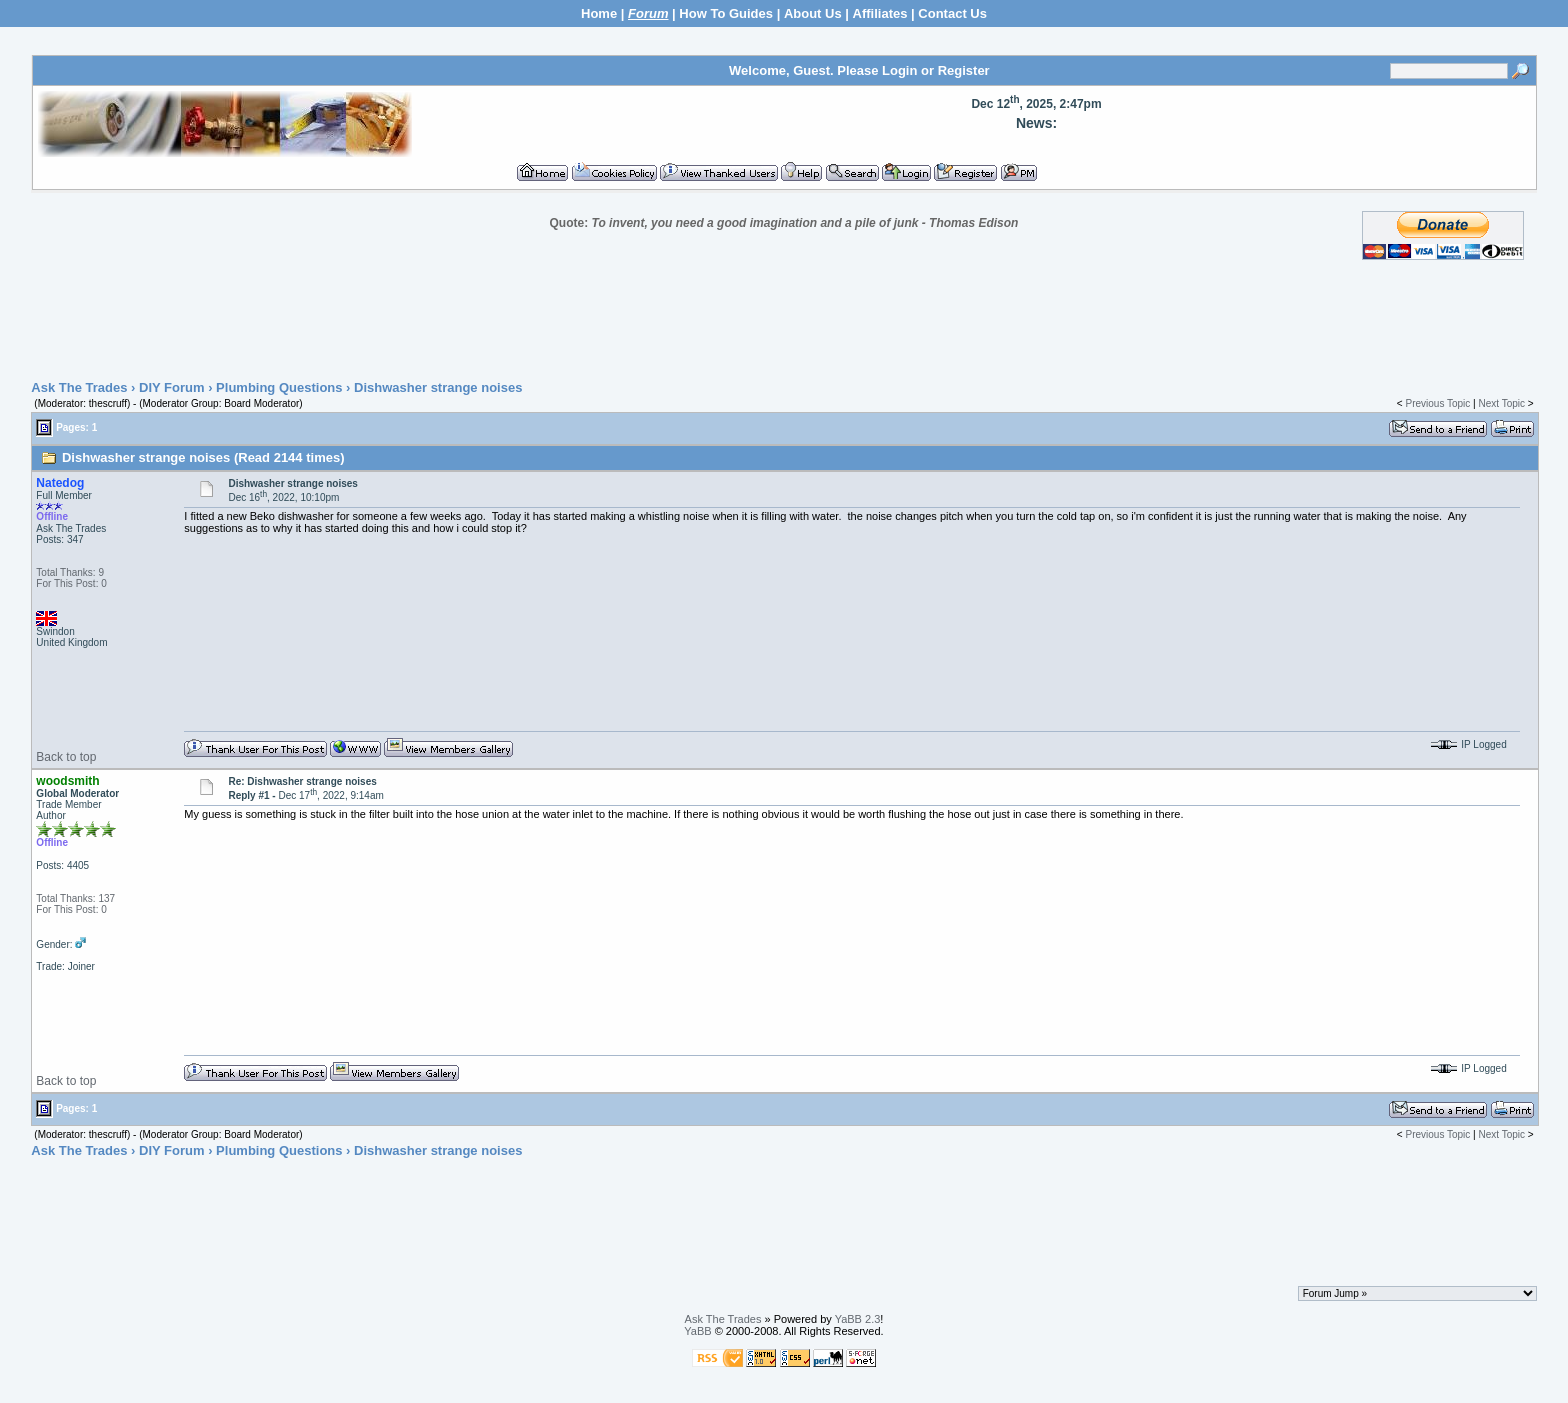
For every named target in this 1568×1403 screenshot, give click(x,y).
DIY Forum (172, 387)
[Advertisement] (784, 321)
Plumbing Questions (279, 387)
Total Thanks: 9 (70, 572)
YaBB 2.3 (858, 1319)
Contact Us (952, 13)
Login (899, 70)
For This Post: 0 (71, 583)
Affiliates (880, 13)
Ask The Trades (79, 387)
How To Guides (726, 13)
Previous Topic (1437, 403)
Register (964, 70)
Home (599, 13)
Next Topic (1501, 403)
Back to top (66, 757)
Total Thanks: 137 (75, 898)
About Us (813, 13)
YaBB (697, 1331)
